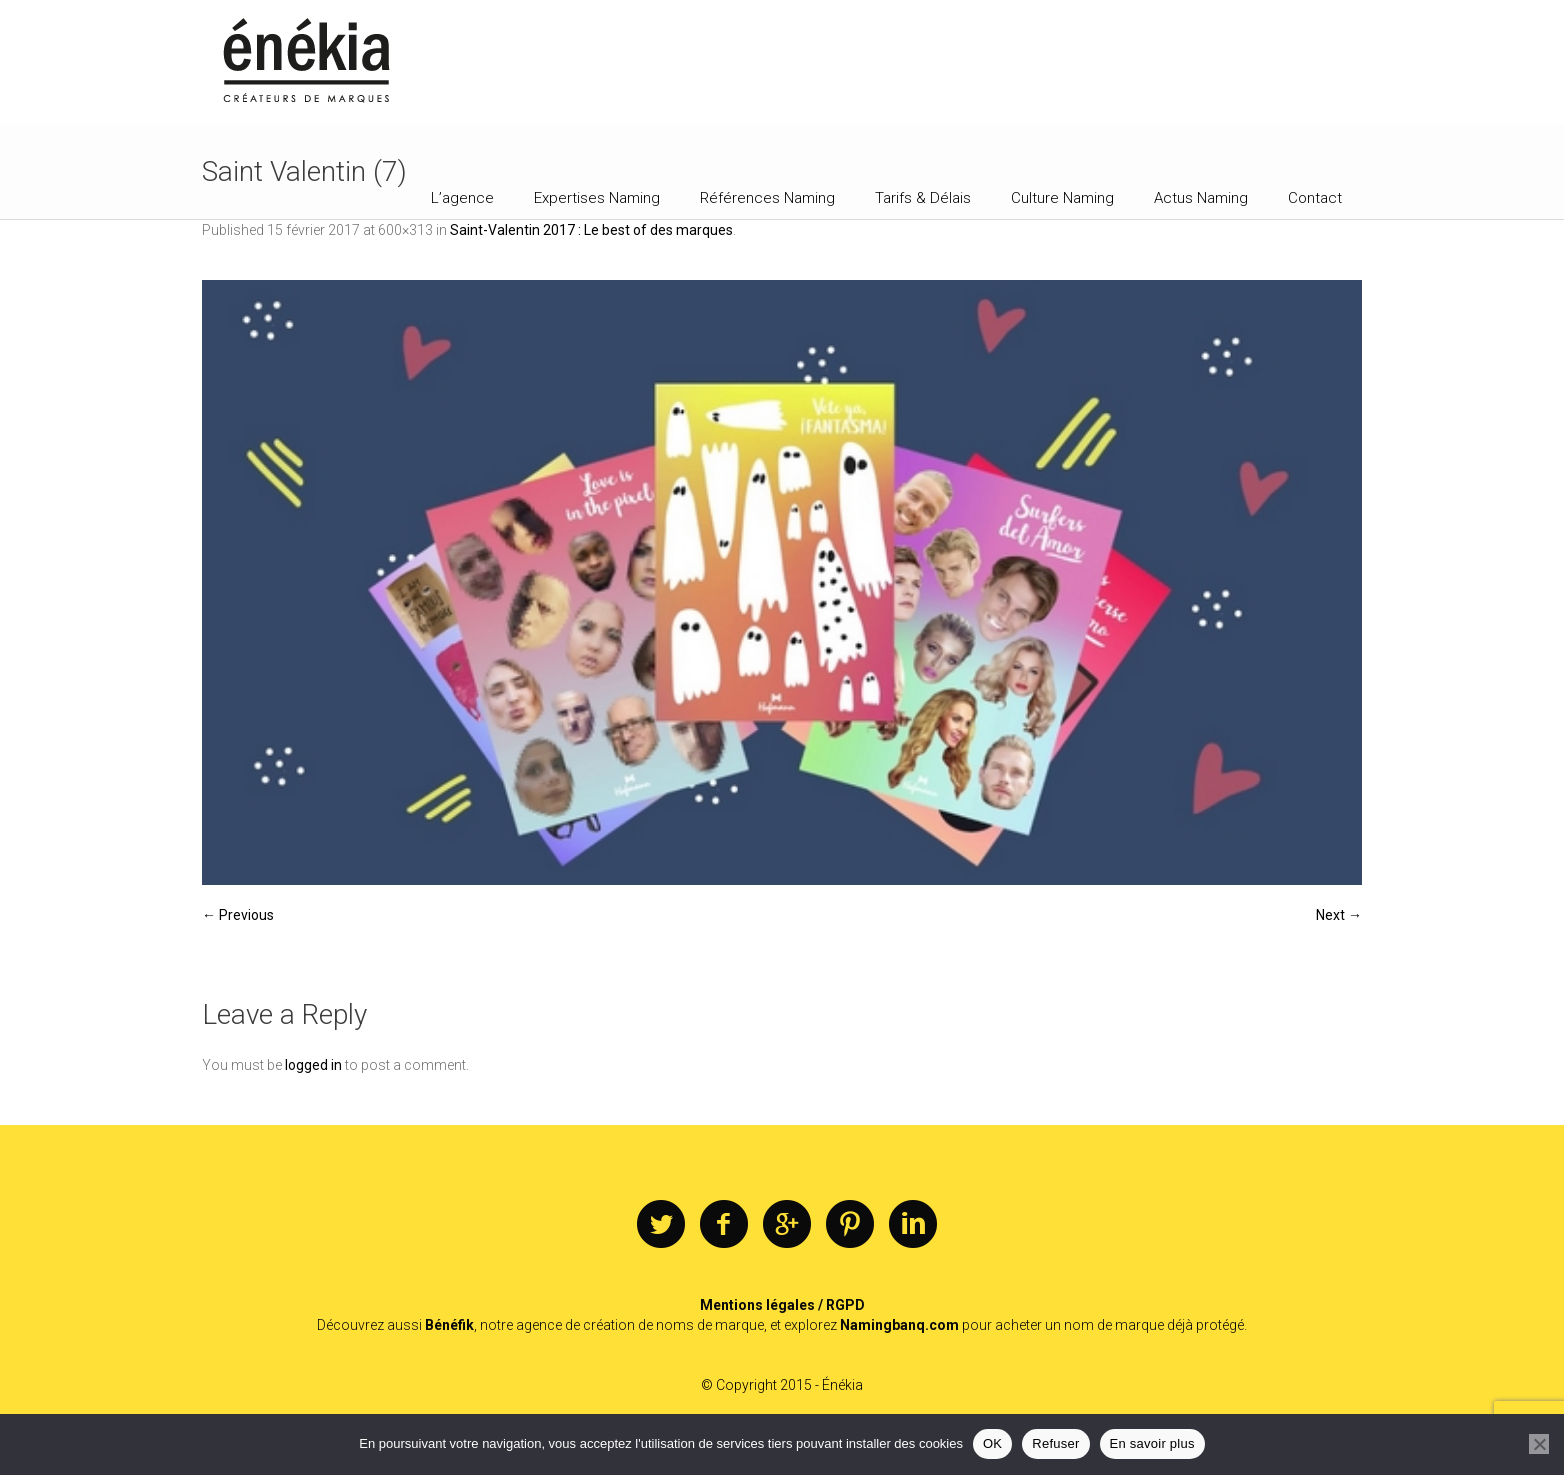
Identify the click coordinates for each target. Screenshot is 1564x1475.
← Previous (238, 915)
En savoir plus (1152, 1443)
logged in (313, 1065)
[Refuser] (1539, 1444)
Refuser (1055, 1443)
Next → (1339, 915)
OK (992, 1443)
